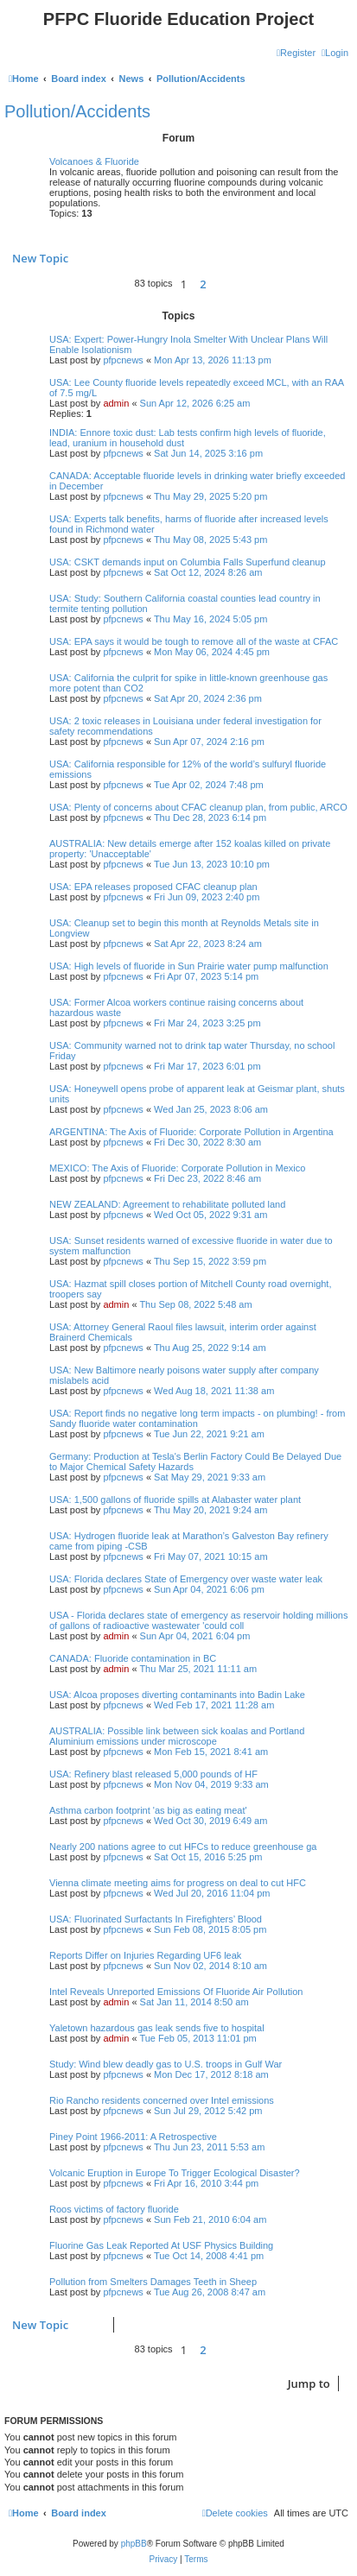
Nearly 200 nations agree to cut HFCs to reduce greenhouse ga (182, 1846)
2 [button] (203, 284)
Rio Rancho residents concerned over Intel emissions (161, 2100)
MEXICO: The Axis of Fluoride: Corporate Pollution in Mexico (177, 1168)
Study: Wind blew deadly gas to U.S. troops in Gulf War (165, 2064)
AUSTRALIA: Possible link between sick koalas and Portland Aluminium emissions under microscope (176, 1736)
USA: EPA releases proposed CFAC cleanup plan (153, 886)
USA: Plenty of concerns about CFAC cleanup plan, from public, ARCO (198, 807)
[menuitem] (335, 52)
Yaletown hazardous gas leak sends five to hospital (157, 2028)
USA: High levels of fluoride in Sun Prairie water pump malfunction (188, 966)
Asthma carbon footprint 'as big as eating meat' (148, 1810)
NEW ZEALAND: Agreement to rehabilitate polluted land (167, 1204)
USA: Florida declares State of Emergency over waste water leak (185, 1579)
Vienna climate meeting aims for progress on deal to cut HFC (177, 1883)
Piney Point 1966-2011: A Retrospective (133, 2136)
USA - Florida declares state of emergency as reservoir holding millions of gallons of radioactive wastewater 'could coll (198, 1620)
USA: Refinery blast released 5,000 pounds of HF (153, 1774)
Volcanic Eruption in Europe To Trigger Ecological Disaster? (174, 2173)
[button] (218, 284)
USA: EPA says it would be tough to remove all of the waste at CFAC (193, 641)
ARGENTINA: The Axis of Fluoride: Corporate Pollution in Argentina (191, 1132)
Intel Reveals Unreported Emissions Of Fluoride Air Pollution (176, 1991)
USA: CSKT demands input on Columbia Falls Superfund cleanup (187, 562)
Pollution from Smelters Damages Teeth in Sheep (153, 2281)
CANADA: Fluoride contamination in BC (132, 1658)
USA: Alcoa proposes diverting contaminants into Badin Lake (177, 1694)
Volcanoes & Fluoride (94, 161)
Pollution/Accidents (77, 111)
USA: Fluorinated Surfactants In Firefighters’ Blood (155, 1919)
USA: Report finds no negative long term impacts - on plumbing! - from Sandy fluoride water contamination (197, 1418)
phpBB (134, 2543)
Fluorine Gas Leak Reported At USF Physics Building (161, 2245)
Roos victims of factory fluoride (114, 2209)
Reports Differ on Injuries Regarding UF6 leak (145, 1955)
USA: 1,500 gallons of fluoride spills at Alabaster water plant (175, 1499)
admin (116, 403)
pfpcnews (123, 360)
